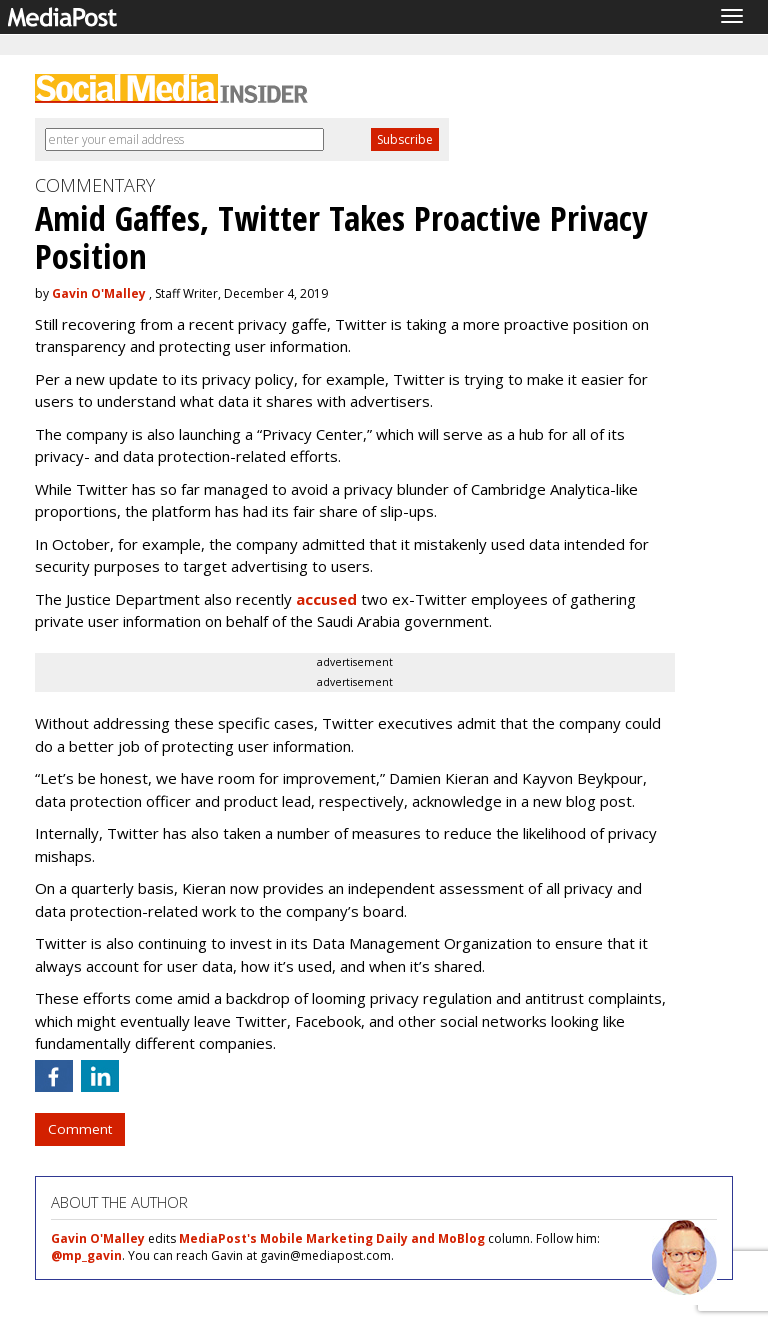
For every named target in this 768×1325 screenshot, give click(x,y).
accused (326, 599)
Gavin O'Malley (99, 293)
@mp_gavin (86, 1255)
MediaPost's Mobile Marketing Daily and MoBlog (332, 1238)
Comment (80, 1129)
